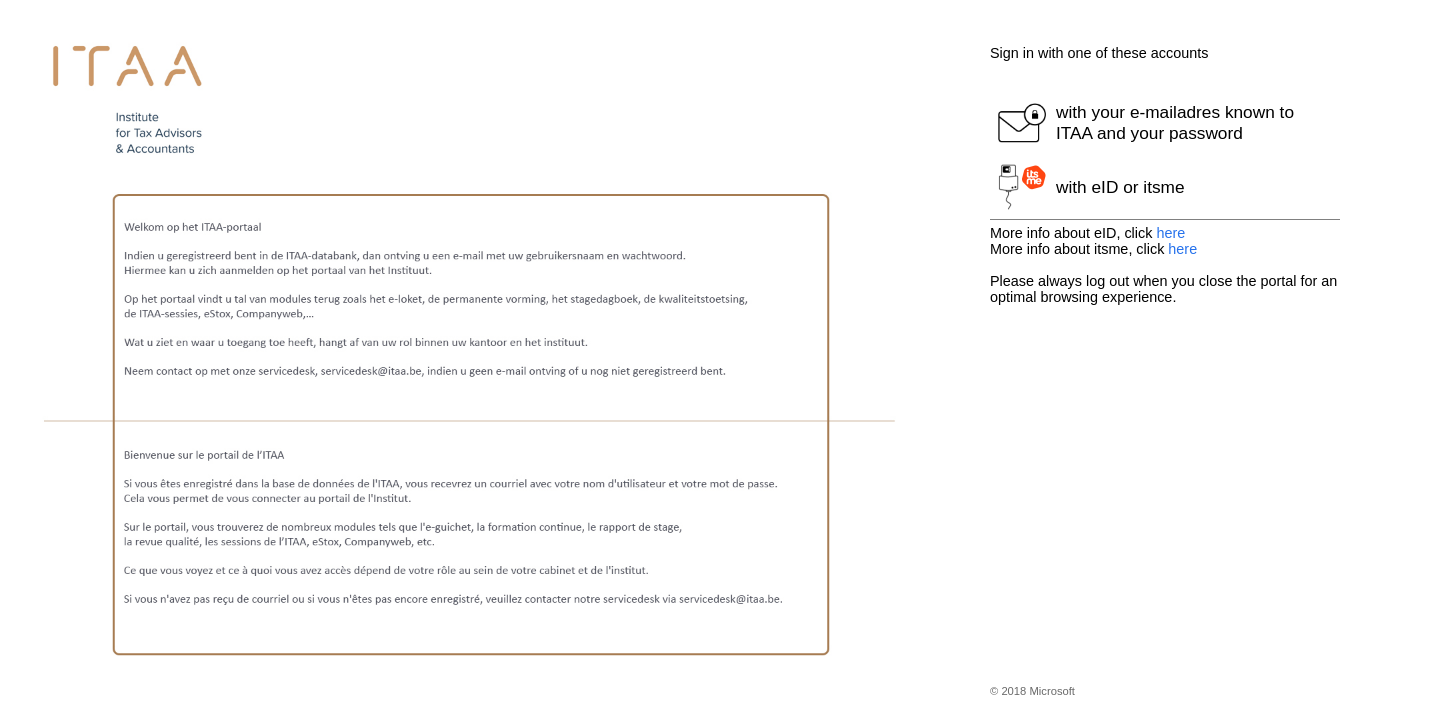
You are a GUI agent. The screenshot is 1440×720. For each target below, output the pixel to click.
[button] (1165, 123)
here (1170, 233)
